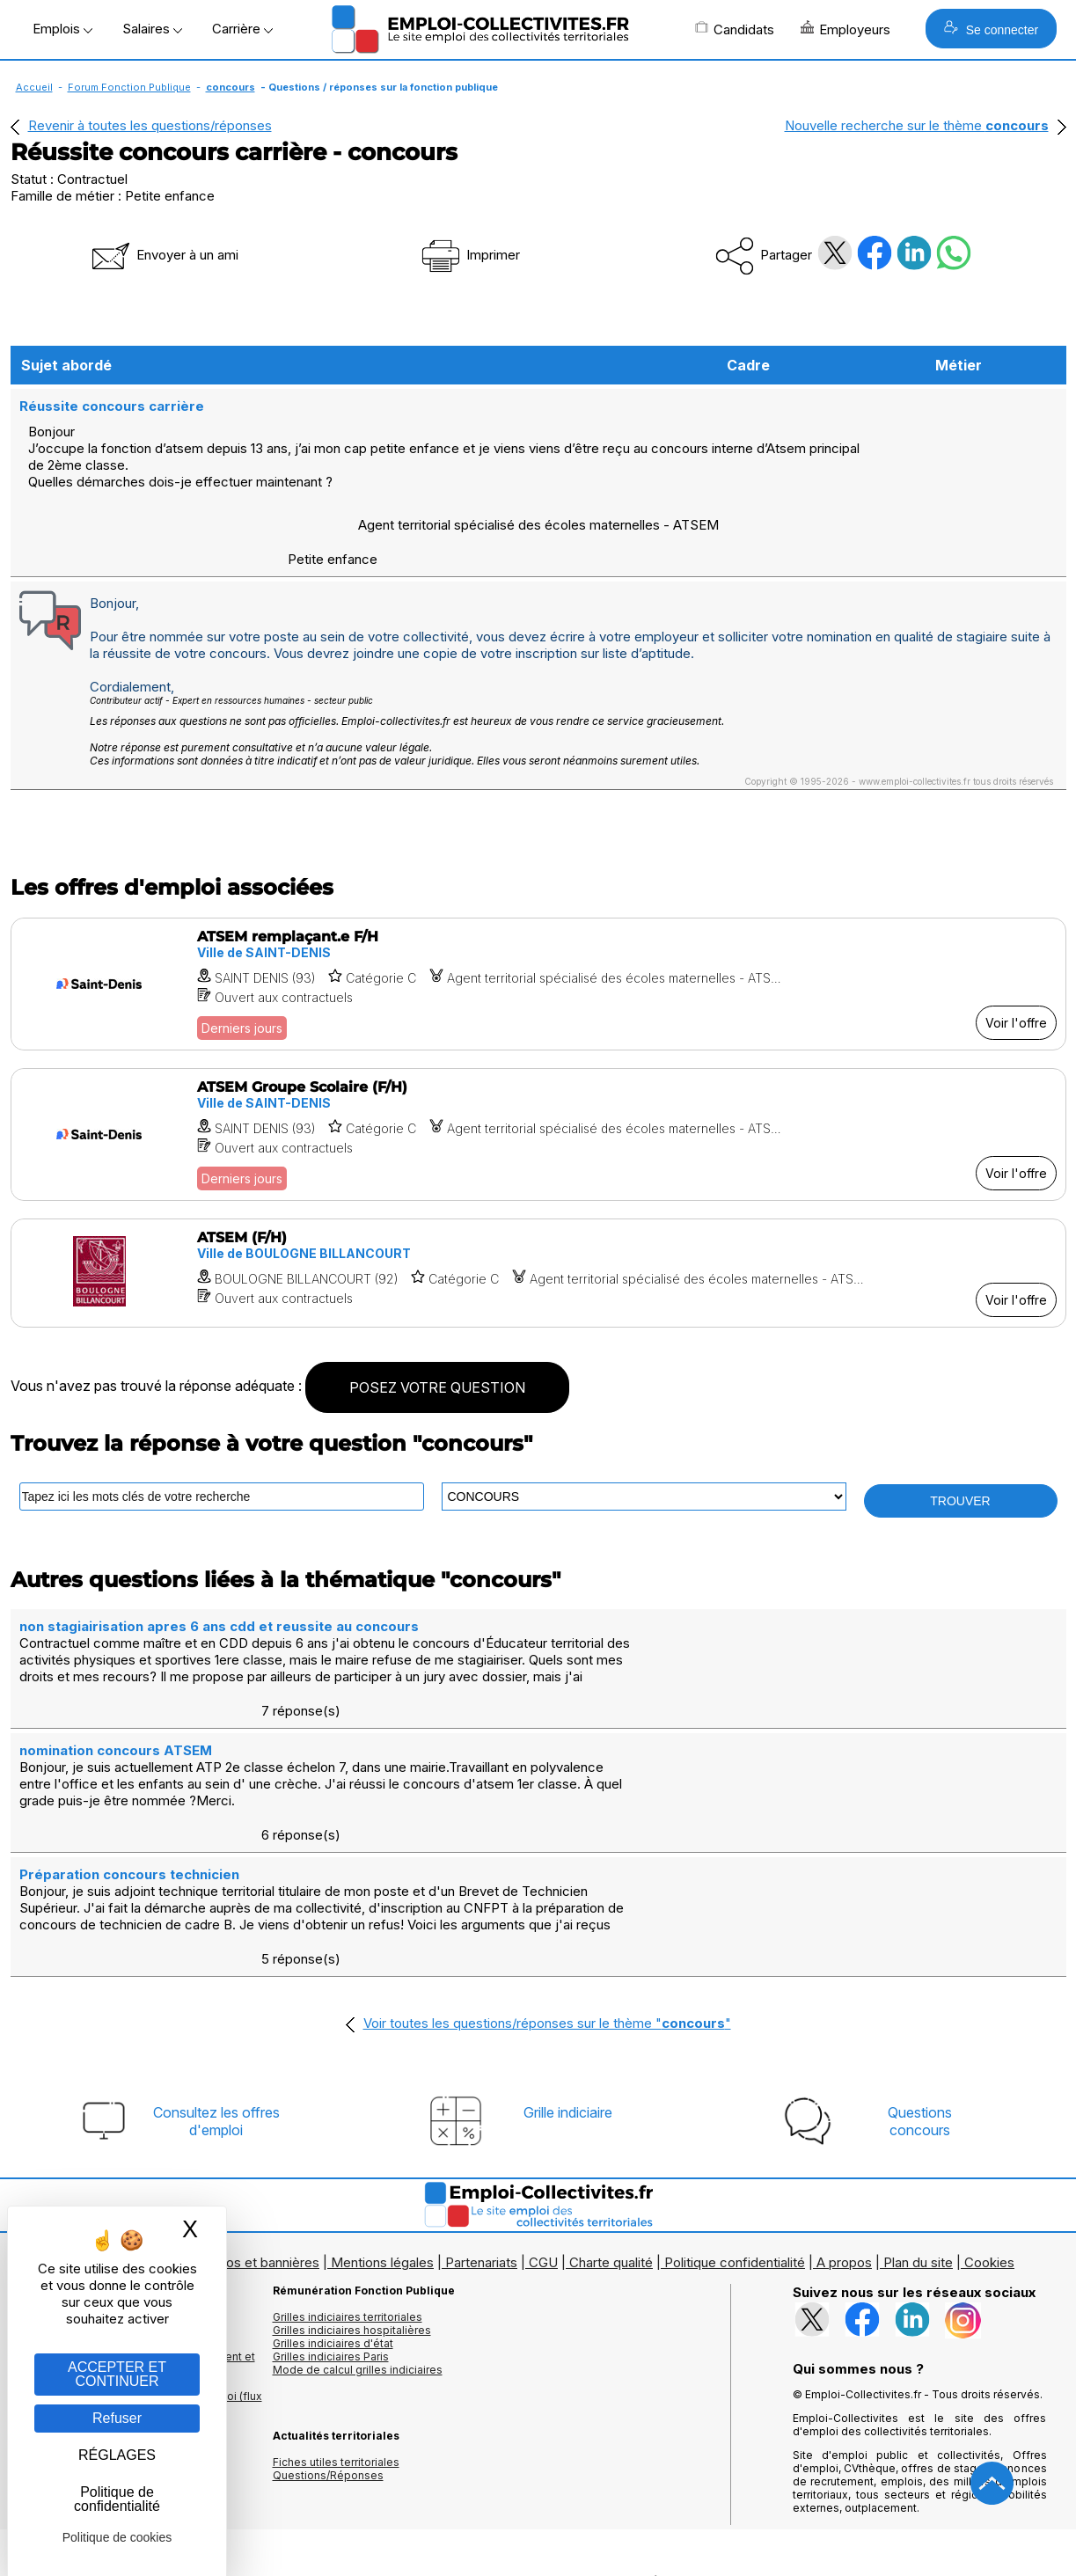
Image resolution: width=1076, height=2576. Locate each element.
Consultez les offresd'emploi (216, 1966)
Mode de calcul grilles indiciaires (358, 2214)
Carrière (242, 28)
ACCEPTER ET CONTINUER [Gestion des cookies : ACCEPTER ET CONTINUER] (117, 2374)
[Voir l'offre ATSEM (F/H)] (538, 1221)
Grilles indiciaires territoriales (347, 2162)
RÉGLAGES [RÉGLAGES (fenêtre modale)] (117, 2455)
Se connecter (991, 28)
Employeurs (845, 29)
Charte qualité (611, 2107)
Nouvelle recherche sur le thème (917, 125)
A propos (844, 2107)
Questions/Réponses (328, 2320)
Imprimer (469, 254)
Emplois (62, 28)
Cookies (989, 2107)
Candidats (734, 29)
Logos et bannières (260, 2107)
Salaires (152, 28)
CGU (543, 2107)
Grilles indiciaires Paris (331, 2201)
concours (230, 87)
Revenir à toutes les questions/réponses (150, 125)
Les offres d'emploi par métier (90, 2162)
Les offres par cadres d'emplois (94, 2188)
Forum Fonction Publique (129, 87)
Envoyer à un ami (163, 254)
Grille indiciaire (567, 1957)
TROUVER (960, 1449)
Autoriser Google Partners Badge (537, 2533)
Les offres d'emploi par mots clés (99, 2175)
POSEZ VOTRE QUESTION (437, 1335)
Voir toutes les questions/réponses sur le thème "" (547, 1868)
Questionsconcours (920, 1966)
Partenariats (481, 2107)
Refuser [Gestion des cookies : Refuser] (117, 2418)
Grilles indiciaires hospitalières (352, 2175)
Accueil (34, 87)
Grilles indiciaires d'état (333, 2188)
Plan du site (918, 2107)
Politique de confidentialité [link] (117, 2499)
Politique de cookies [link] (117, 2537)
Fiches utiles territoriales (336, 2307)
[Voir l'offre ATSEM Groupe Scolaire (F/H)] (538, 1082)
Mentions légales (382, 2107)
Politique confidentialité (734, 2107)
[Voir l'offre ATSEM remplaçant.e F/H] (538, 932)
